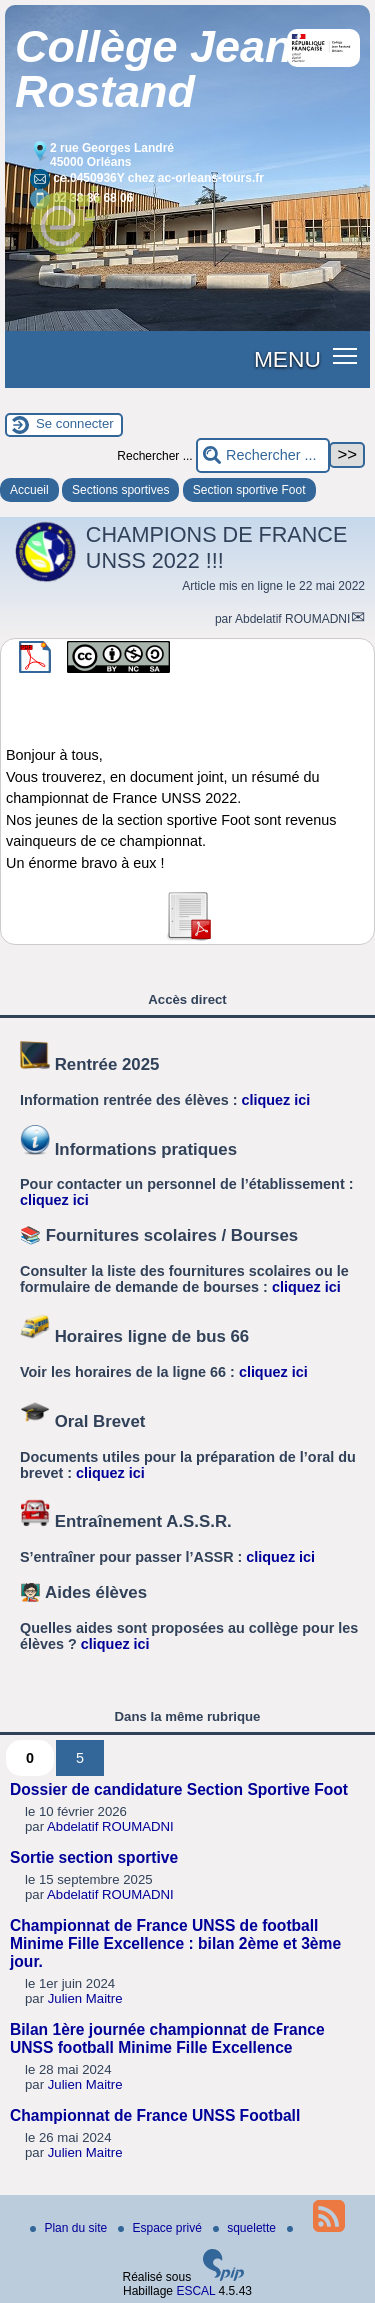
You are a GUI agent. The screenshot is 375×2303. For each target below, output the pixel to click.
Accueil (29, 490)
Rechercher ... (154, 456)
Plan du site (70, 2228)
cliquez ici (276, 1100)
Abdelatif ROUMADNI (292, 619)
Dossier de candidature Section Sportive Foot (179, 1789)
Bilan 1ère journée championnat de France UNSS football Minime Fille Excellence (167, 2038)
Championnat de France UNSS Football (155, 2115)
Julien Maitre (85, 1998)
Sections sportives (120, 490)
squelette (246, 2228)
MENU (287, 359)
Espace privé (161, 2228)
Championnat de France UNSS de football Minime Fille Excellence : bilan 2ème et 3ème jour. (175, 1943)
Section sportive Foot (249, 490)
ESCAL (195, 2291)
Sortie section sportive (94, 1857)
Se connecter (75, 423)
